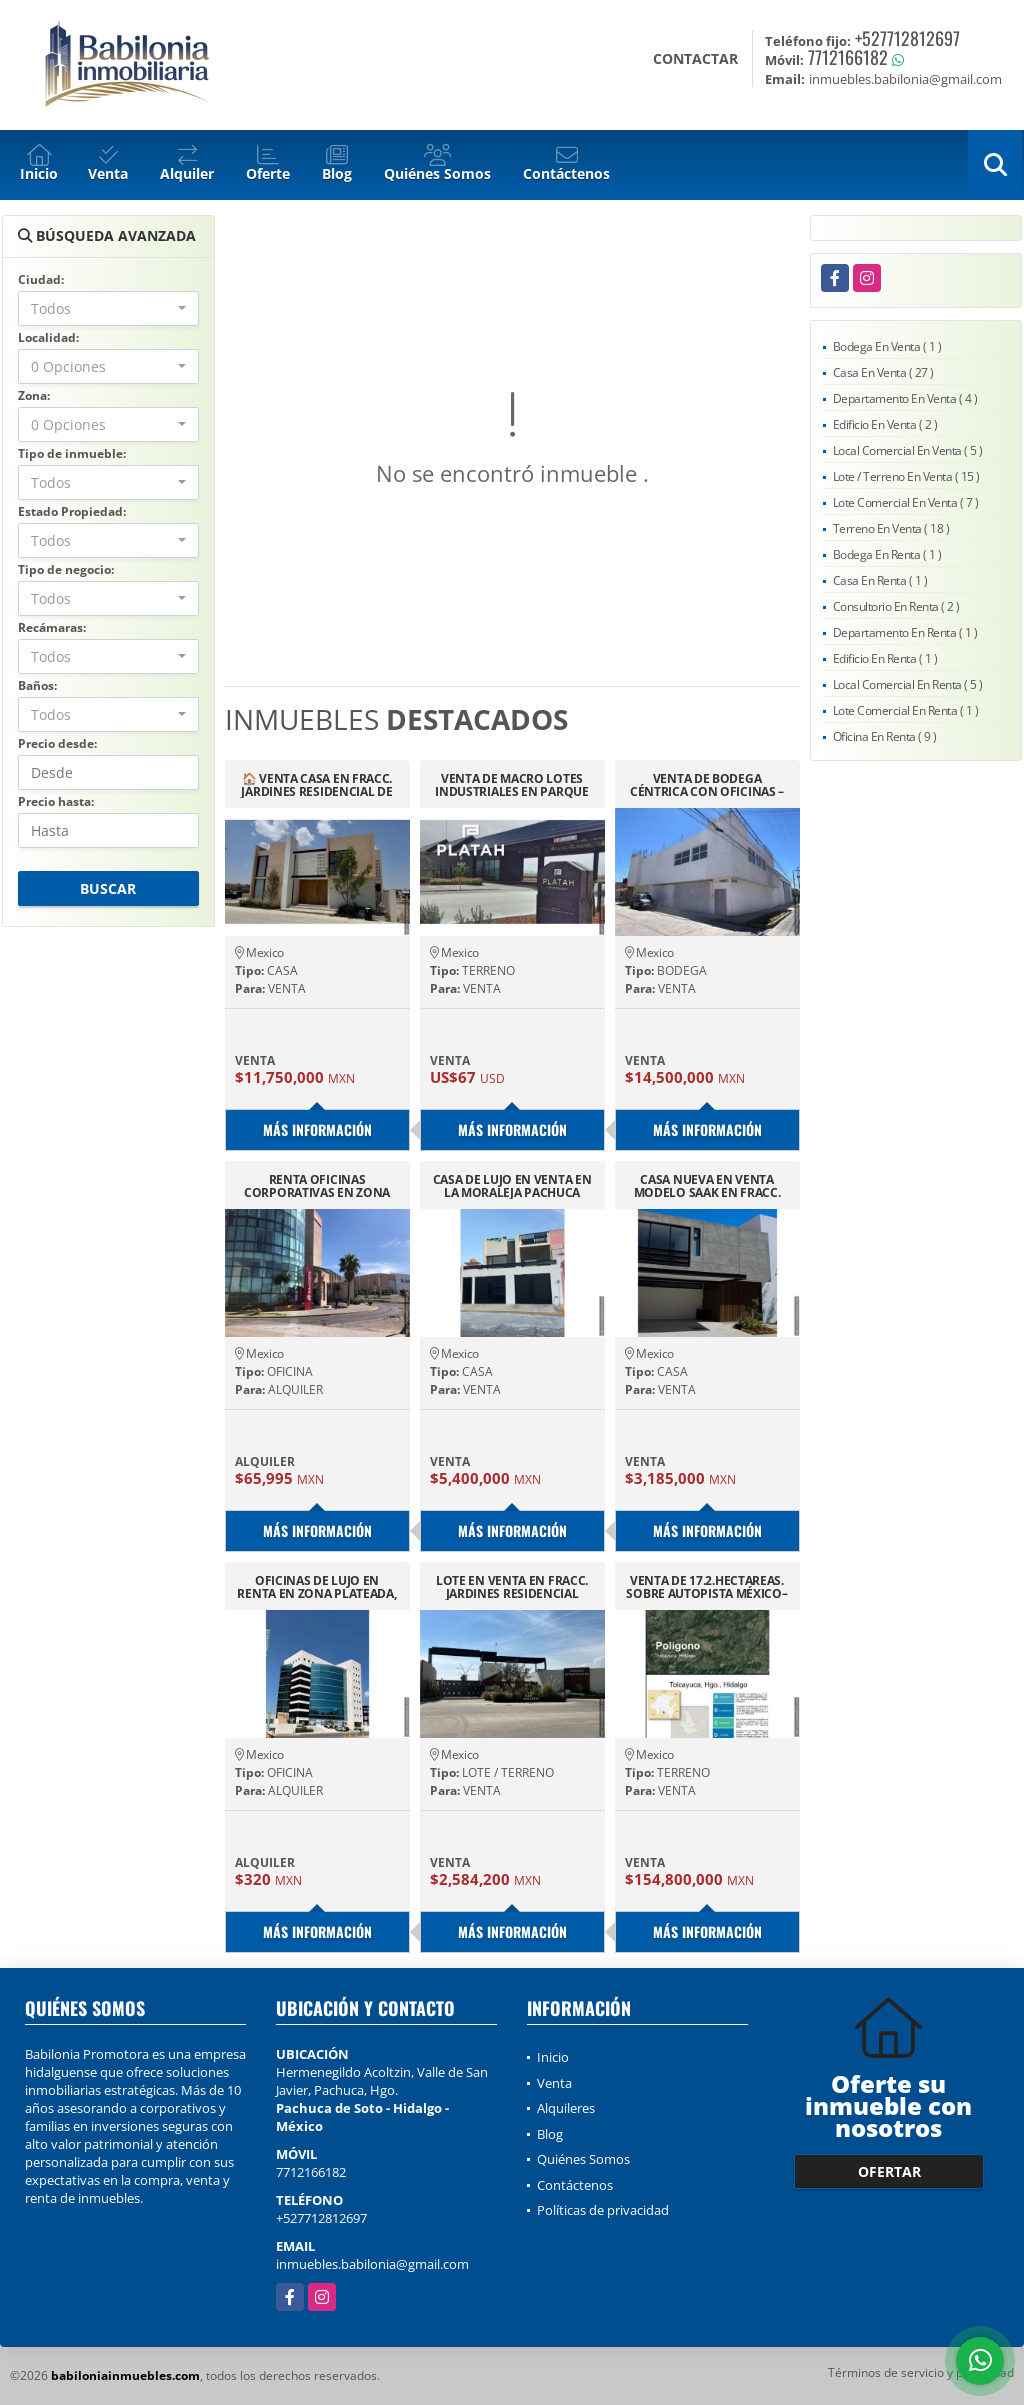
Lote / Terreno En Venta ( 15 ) (906, 476)
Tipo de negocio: (66, 569)
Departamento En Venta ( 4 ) (905, 398)
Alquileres (566, 2108)
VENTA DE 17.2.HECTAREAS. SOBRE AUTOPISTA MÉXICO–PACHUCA (706, 1587)
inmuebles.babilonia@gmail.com (372, 2264)
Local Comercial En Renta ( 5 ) (908, 684)
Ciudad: (41, 279)
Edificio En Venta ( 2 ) (885, 424)
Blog (550, 2134)
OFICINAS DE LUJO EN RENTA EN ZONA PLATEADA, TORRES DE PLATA (316, 1587)
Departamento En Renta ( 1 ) (905, 632)
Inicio (553, 2057)
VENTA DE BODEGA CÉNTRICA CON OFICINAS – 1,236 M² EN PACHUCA (707, 785)
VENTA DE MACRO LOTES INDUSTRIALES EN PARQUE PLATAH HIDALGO (511, 785)
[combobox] (108, 308)
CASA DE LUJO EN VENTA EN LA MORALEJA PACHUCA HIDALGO (512, 1186)
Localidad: (48, 337)
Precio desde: (57, 743)
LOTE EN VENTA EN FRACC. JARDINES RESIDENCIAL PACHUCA (512, 1587)
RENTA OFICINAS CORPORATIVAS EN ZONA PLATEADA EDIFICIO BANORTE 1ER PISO (317, 1186)
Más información (317, 1129)
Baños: (37, 685)
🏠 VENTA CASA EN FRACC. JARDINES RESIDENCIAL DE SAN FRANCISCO (316, 785)
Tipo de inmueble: (72, 453)
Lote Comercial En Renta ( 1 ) (906, 710)
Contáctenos (575, 2185)
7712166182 (848, 57)
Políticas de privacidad (603, 2210)
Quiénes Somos (583, 2159)
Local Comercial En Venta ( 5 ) (908, 450)
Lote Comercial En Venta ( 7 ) (906, 502)
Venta (554, 2083)
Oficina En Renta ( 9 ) (885, 736)
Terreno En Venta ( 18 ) (891, 528)
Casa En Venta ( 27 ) (883, 372)
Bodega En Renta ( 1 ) (887, 554)
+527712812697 (907, 38)
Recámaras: (52, 627)
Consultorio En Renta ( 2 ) (896, 606)
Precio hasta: (56, 801)
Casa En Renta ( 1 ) (880, 580)
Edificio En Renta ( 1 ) (885, 658)
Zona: (34, 395)
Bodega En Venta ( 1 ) (887, 346)
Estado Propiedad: (72, 511)
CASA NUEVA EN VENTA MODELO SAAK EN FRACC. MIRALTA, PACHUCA (707, 1186)
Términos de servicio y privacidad (921, 2372)
